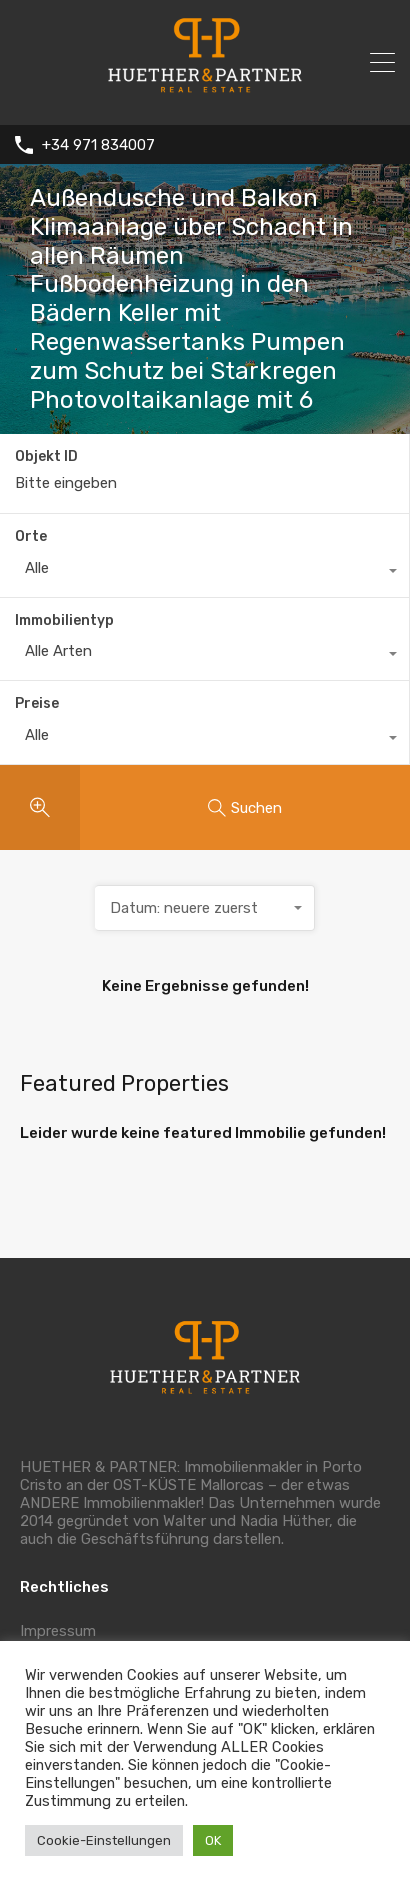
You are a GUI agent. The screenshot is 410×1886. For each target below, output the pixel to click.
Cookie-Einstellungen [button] (104, 1840)
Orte (31, 536)
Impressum (58, 1631)
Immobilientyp (64, 620)
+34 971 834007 (98, 145)
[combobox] (204, 573)
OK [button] (213, 1840)
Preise (37, 703)
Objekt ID (46, 457)
